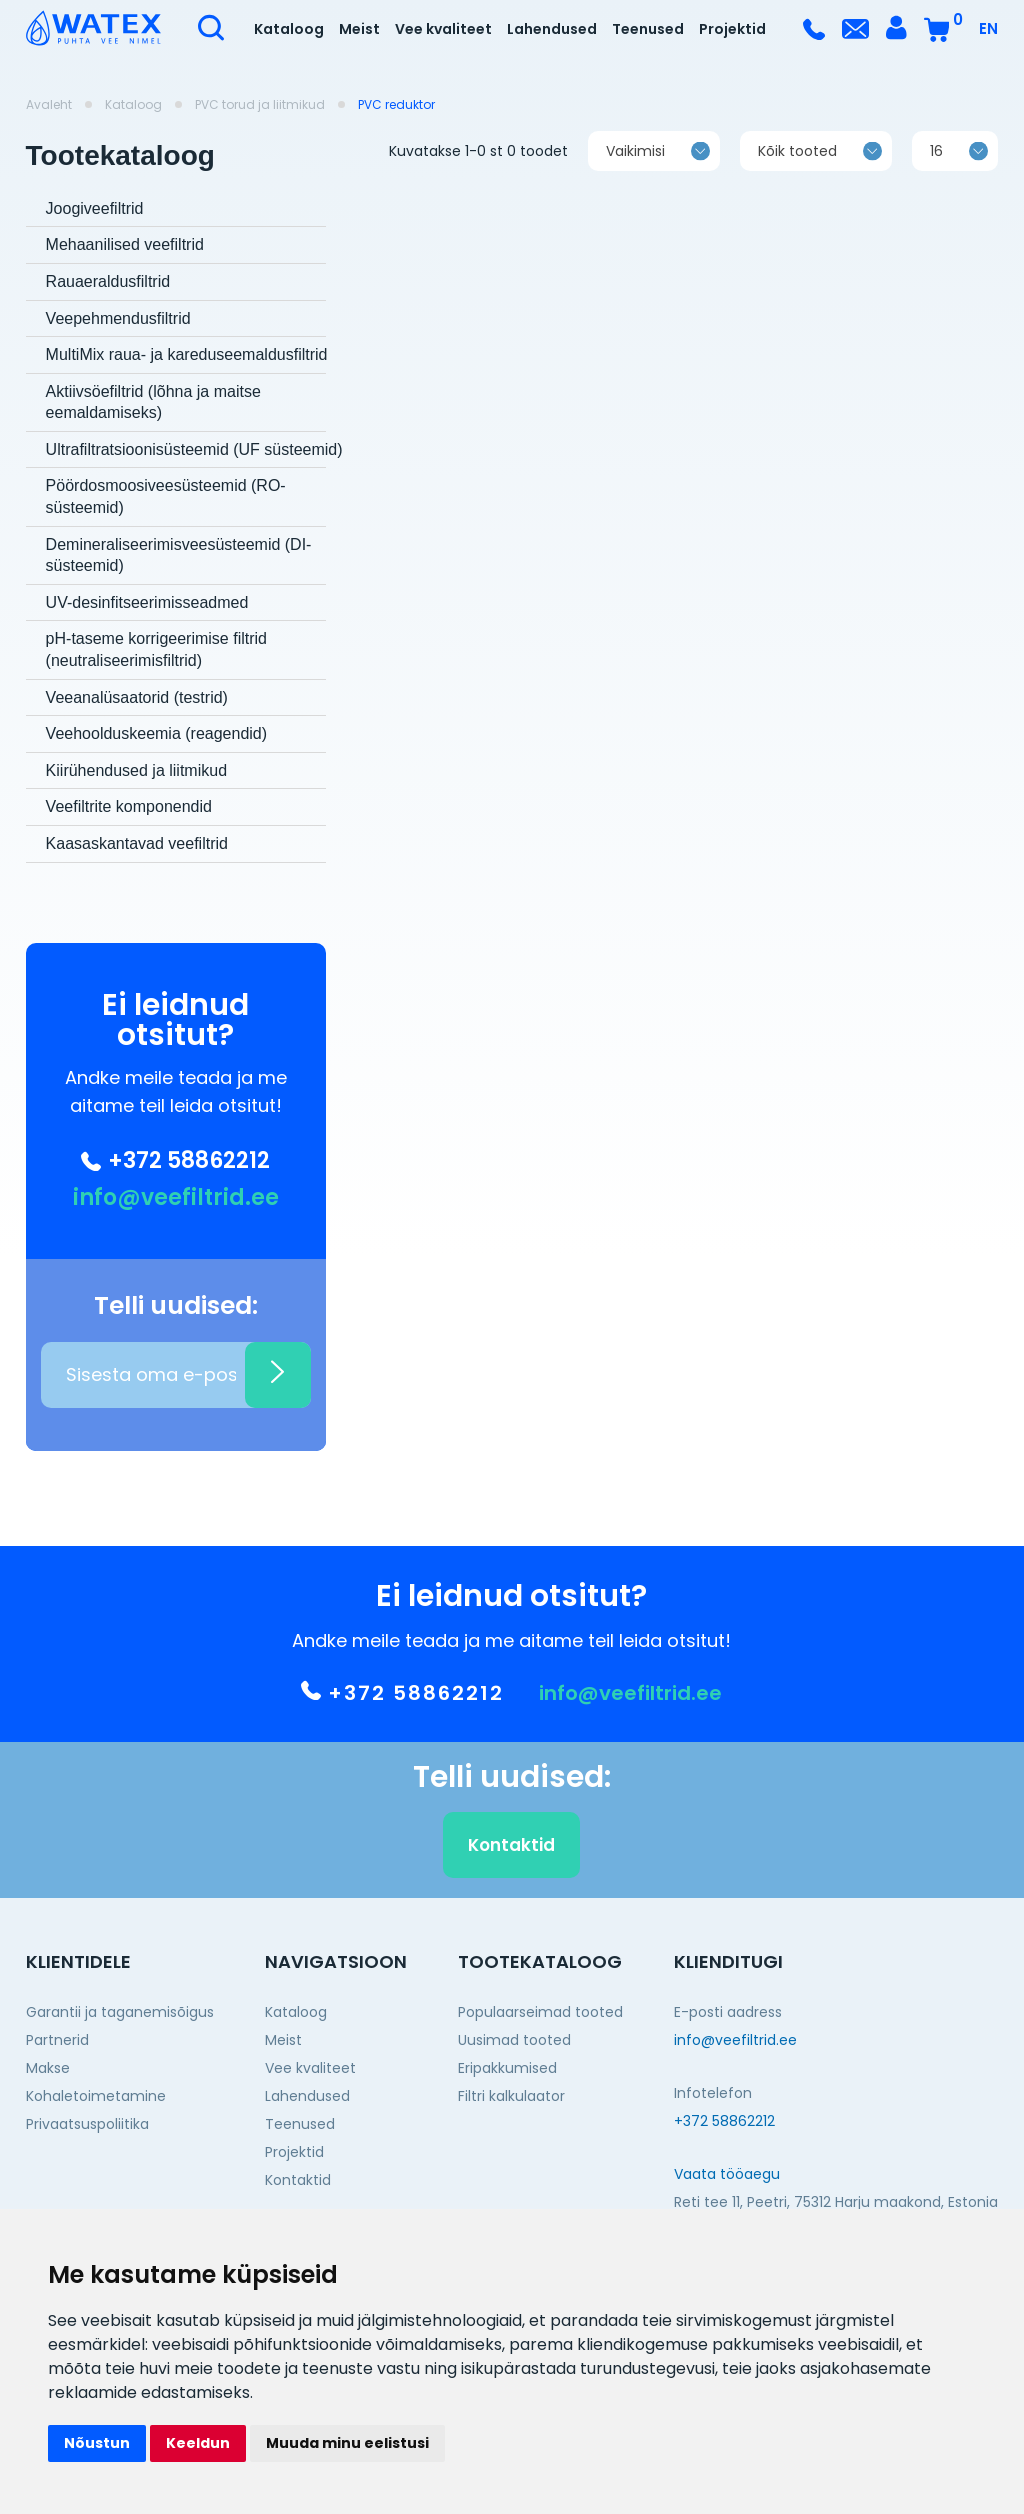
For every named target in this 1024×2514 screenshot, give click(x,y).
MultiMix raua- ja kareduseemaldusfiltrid (187, 354)
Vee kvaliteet (443, 29)
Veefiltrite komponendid (129, 806)
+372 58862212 (175, 1161)
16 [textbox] (936, 170)
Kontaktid (511, 1864)
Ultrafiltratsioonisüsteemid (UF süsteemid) (194, 449)
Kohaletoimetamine (96, 2096)
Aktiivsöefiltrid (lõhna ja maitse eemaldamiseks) (153, 402)
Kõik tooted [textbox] (797, 170)
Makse (48, 2068)
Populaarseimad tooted (540, 2012)
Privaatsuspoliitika (87, 2124)
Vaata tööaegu (727, 2174)
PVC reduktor (396, 105)
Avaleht (49, 105)
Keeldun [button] (198, 2443)
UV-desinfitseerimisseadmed (147, 602)
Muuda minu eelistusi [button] (347, 2443)
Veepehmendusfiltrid (118, 318)
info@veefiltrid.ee (176, 1198)
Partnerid (57, 2040)
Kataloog (289, 29)
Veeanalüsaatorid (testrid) (137, 697)
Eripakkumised (507, 2068)
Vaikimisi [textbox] (635, 170)
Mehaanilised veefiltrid (125, 244)
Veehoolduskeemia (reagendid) (156, 733)
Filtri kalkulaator (511, 2096)
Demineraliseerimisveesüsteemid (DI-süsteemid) (179, 555)
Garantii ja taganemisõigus (120, 2012)
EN (988, 28)
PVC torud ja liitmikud (260, 105)
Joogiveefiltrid (95, 208)
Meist (359, 29)
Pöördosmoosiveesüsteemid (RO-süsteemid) (166, 496)
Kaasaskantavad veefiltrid (137, 843)
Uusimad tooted (514, 2040)
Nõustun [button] (97, 2443)
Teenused (648, 29)
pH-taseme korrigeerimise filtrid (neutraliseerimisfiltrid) (156, 649)
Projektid (732, 29)
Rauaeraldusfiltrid (108, 281)
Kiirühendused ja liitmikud (136, 770)
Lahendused (552, 29)
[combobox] (654, 170)
